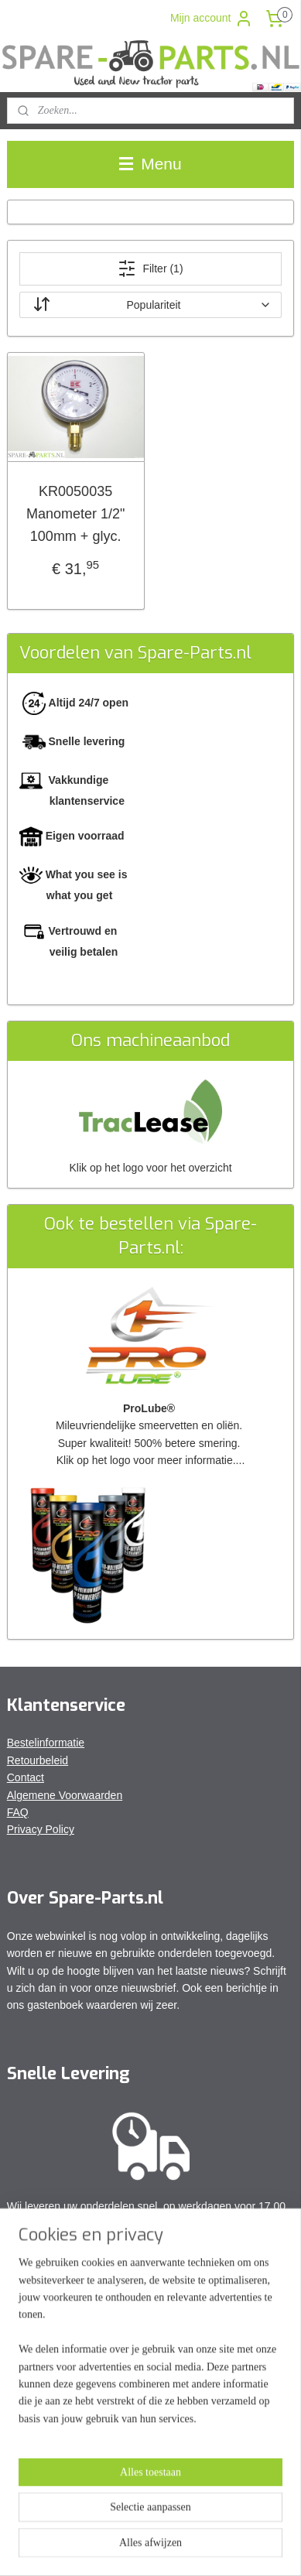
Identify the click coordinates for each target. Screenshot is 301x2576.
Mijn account (211, 18)
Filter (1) (150, 268)
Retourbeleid (37, 1760)
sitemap (156, 2521)
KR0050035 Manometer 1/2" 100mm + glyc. (75, 514)
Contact (25, 1777)
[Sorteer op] (151, 304)
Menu (150, 164)
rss (184, 2521)
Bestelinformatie (45, 1742)
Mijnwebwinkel (173, 2547)
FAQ (18, 1812)
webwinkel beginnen (234, 2521)
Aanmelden (46, 2441)
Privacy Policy (40, 1829)
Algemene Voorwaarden (64, 1795)
